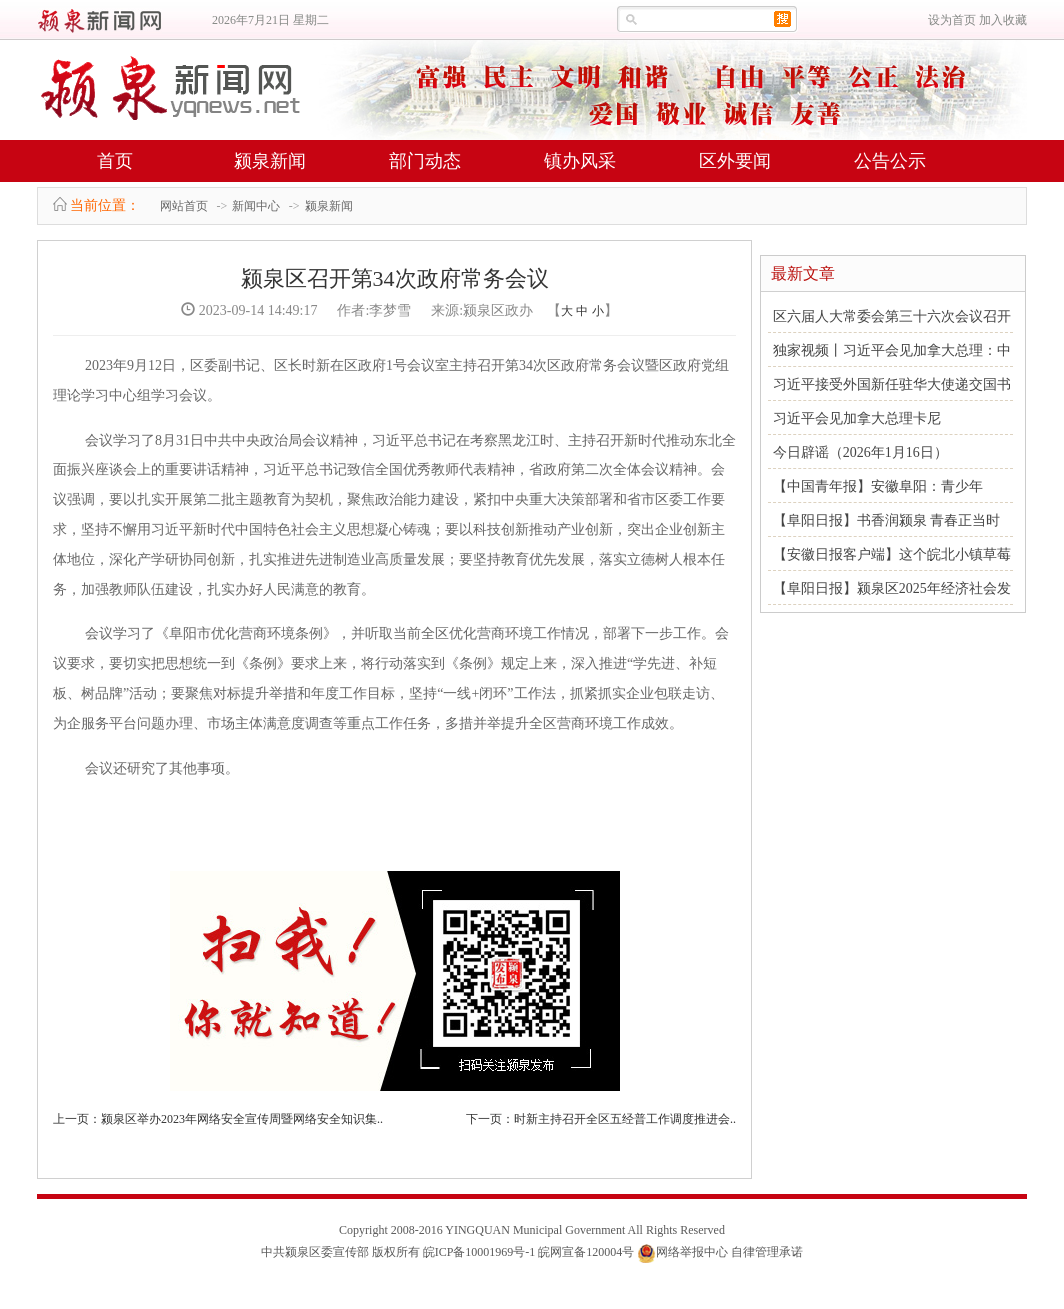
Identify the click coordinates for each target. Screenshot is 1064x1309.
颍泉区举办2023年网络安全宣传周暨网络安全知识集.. (242, 1119)
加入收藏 (1003, 20)
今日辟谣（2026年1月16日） (860, 452)
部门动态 (425, 161)
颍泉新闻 (270, 161)
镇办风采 (580, 161)
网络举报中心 (692, 1252)
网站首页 (184, 206)
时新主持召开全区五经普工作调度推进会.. (625, 1119)
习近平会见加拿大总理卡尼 (857, 418)
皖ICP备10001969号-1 (479, 1252)
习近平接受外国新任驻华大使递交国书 (892, 384)
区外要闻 (735, 161)
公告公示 (890, 161)
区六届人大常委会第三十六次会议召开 (892, 316)
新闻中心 (256, 206)
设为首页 (952, 20)
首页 (115, 161)
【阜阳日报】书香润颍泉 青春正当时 (887, 520)
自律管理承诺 (767, 1252)
